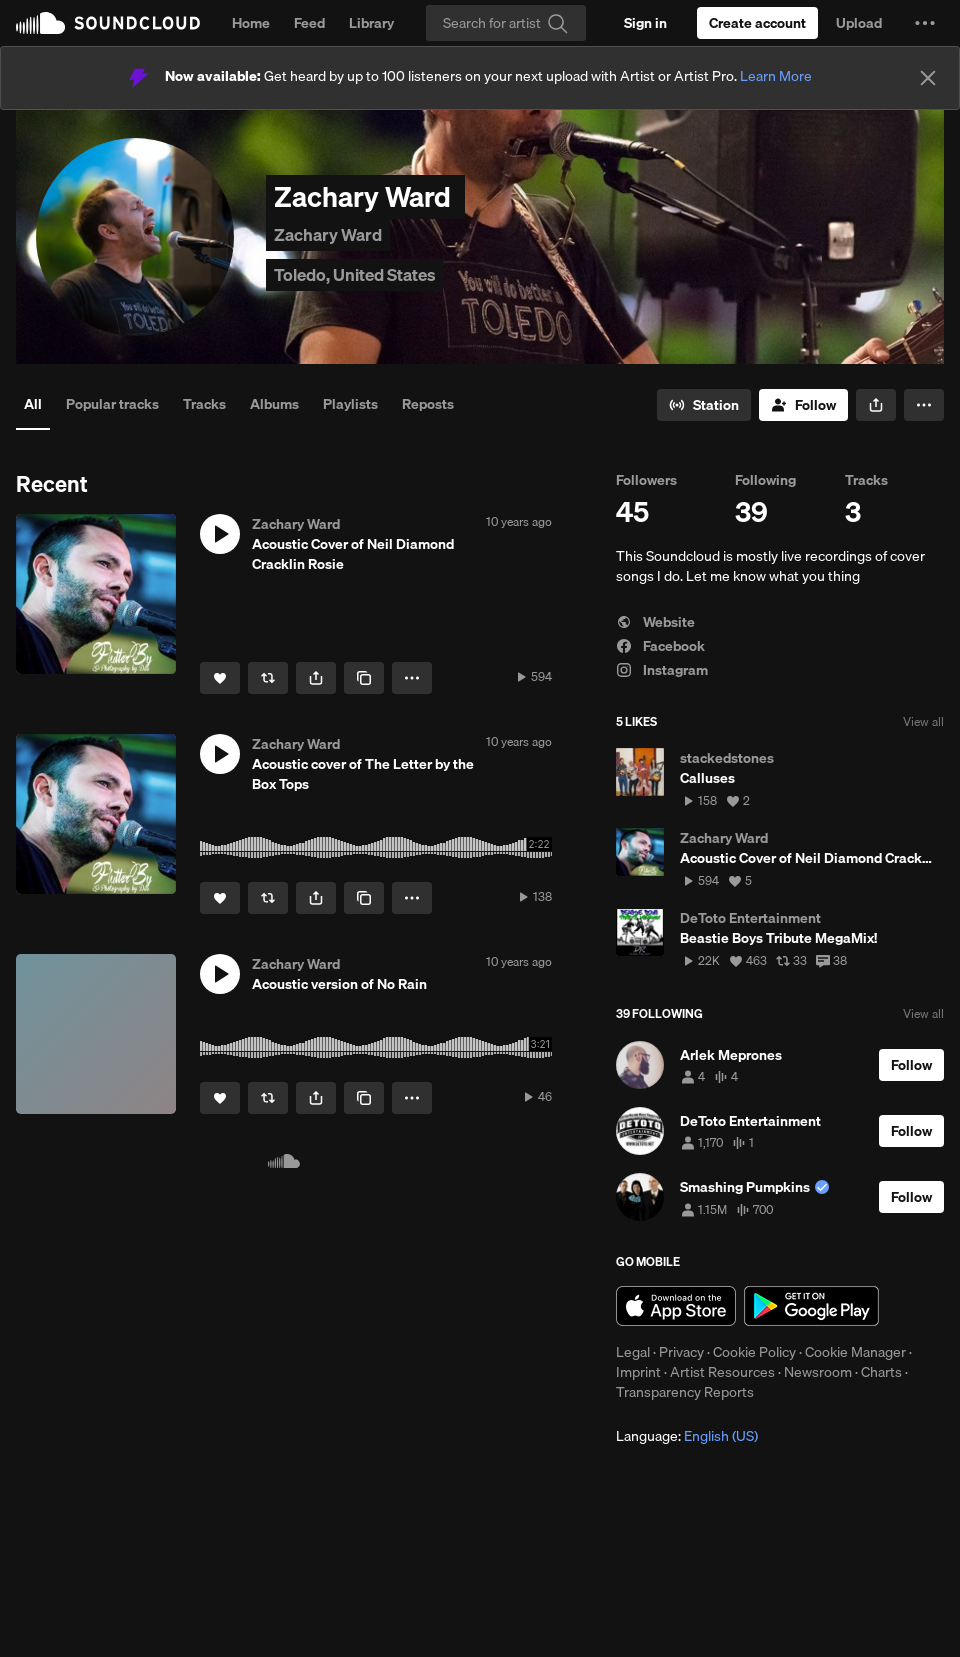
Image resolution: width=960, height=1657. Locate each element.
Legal (633, 1352)
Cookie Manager (855, 1352)
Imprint (638, 1372)
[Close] (928, 78)
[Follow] (803, 405)
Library (371, 23)
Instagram (662, 670)
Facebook (660, 646)
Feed (309, 23)
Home (251, 23)
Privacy (681, 1352)
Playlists (350, 404)
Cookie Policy (754, 1352)
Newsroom (818, 1372)
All (33, 404)
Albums (274, 404)
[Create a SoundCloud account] (757, 23)
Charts (881, 1372)
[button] (925, 23)
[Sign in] (645, 23)
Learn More (776, 76)
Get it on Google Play (811, 1306)
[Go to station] (704, 405)
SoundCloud (108, 23)
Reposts (428, 404)
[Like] (220, 678)
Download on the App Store (676, 1306)
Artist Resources (722, 1372)
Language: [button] (687, 1436)
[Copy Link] (364, 678)
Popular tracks (112, 404)
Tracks (204, 404)
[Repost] (268, 678)
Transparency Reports (685, 1392)
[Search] (506, 23)
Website (655, 622)
